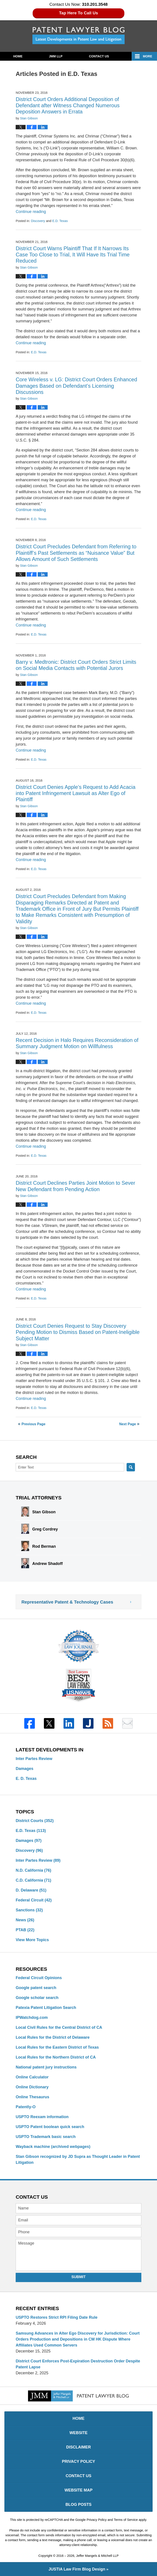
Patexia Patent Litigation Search (46, 2007)
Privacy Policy (78, 2461)
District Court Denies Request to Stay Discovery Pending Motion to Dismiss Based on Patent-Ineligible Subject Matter (78, 1332)
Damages (24, 1768)
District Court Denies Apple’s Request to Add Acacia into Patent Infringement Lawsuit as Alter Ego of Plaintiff (75, 793)
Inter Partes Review (34, 1758)
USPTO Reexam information (42, 2117)
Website (78, 2433)
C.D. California (33, 1880)
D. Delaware (31, 1890)
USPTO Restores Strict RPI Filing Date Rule (56, 2317)
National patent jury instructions (46, 2067)
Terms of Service (126, 2519)
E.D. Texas (60, 221)
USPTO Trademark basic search (46, 2136)
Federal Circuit (34, 1900)
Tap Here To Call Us (78, 13)
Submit (78, 2277)
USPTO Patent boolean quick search (50, 2127)
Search (131, 1467)
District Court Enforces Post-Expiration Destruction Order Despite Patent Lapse (78, 2364)
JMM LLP (55, 56)
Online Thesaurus (32, 2097)
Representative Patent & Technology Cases (67, 1602)
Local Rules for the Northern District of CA (56, 2057)
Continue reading (31, 211)
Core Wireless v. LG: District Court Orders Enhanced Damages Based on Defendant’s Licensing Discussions (76, 386)
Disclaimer (78, 2447)
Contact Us (99, 56)
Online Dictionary (32, 2087)
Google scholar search (37, 1997)
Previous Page (33, 1424)
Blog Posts (78, 2504)
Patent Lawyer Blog (78, 35)
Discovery (38, 221)
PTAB (25, 1930)
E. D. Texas (26, 1778)
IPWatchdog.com (32, 2017)
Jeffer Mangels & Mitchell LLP (97, 2555)
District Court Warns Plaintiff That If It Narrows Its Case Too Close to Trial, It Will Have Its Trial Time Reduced (73, 255)
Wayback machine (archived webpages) (53, 2146)
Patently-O (26, 2107)
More (147, 56)
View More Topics (32, 1940)
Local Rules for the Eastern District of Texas (57, 2047)
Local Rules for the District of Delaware (53, 2037)
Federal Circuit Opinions (39, 1978)
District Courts (35, 1820)
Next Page (127, 1424)
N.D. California (33, 1870)
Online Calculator (32, 2077)
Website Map (78, 2490)
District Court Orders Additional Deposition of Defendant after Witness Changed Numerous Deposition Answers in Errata (68, 105)
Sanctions (29, 1910)
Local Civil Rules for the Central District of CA (59, 2027)
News (25, 1920)
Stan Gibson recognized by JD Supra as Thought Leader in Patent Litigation (78, 2159)
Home (17, 56)
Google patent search (36, 1988)
